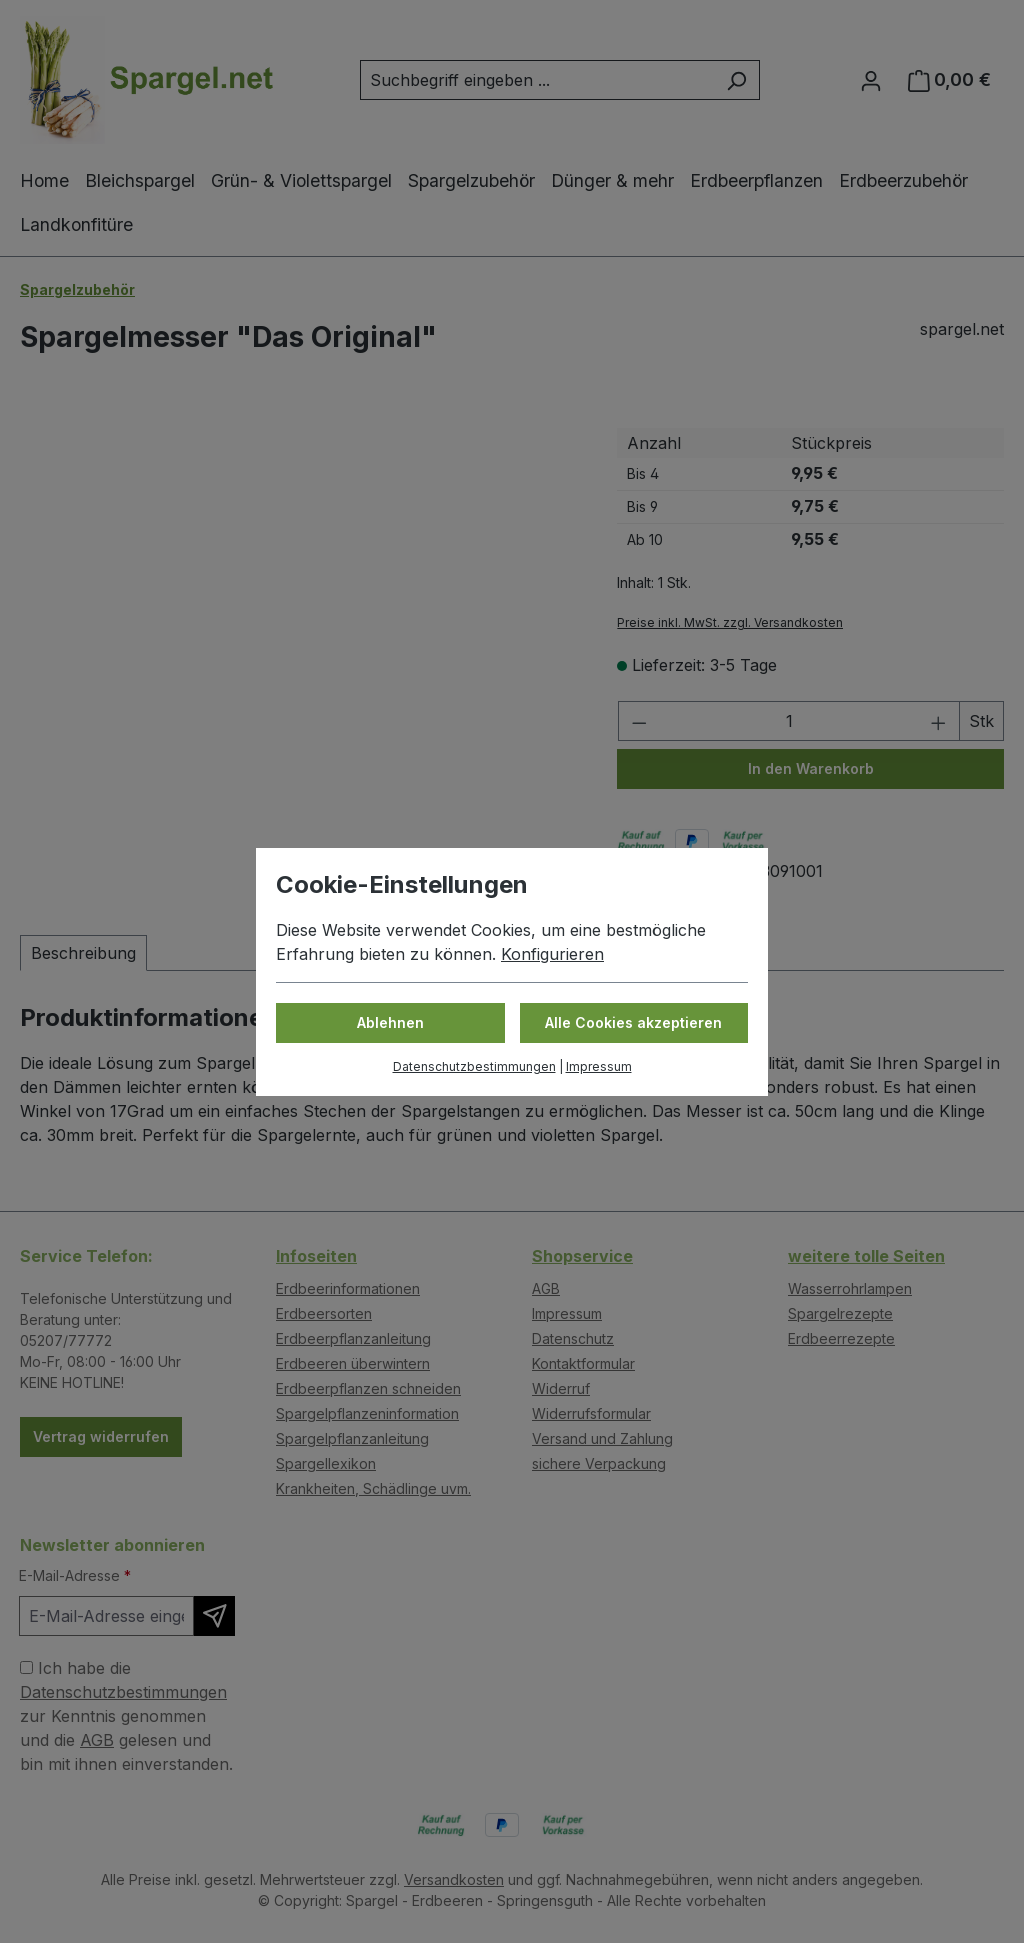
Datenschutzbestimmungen (474, 1066)
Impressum (599, 1066)
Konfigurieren (552, 954)
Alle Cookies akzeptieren (633, 1022)
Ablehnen (390, 1022)
